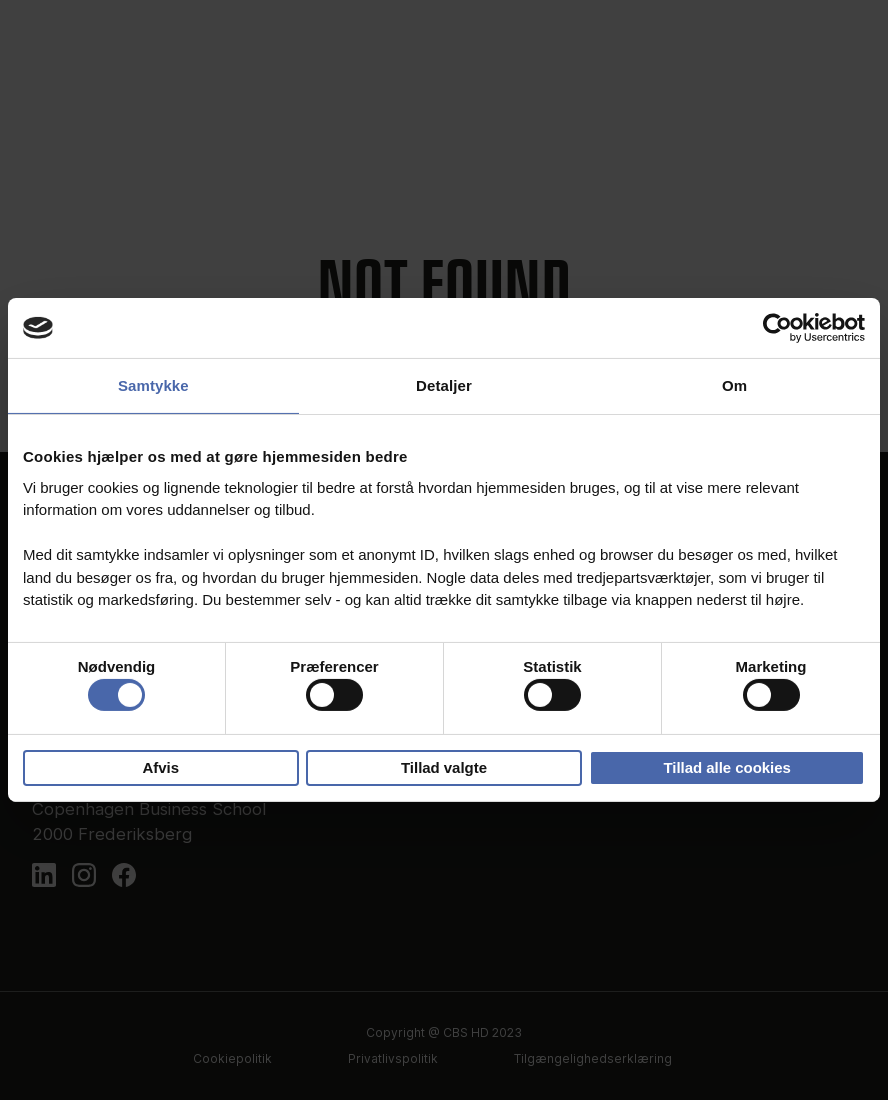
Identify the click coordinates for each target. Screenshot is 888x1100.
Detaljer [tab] (444, 385)
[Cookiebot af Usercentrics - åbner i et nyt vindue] (777, 328)
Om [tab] (734, 385)
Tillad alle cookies (726, 767)
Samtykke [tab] (153, 385)
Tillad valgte (444, 767)
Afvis (161, 767)
